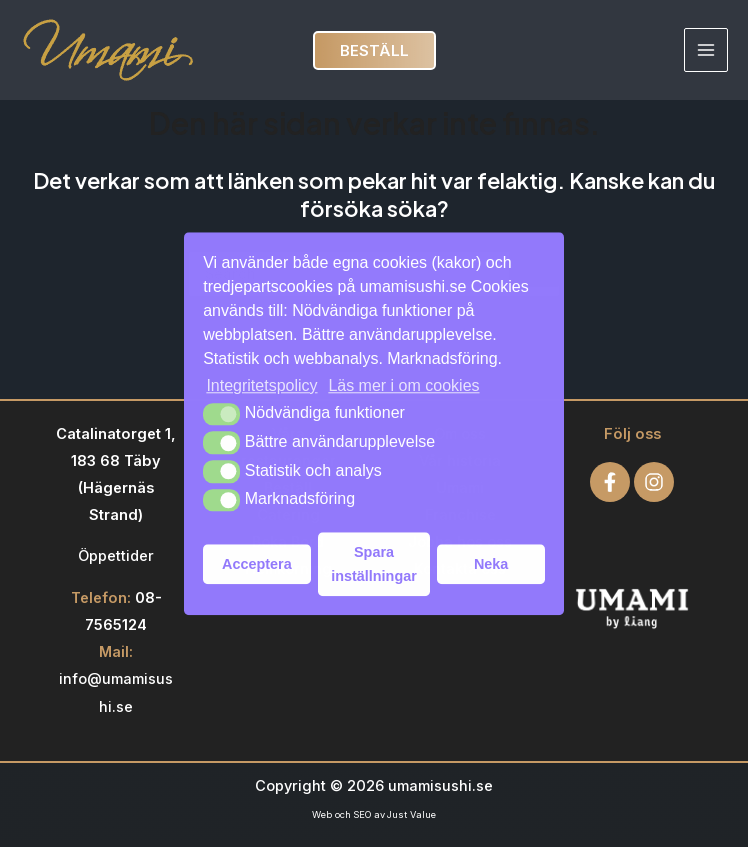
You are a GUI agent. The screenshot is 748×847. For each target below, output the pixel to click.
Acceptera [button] (257, 564)
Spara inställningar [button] (374, 564)
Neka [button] (491, 564)
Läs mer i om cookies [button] (403, 385)
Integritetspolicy (261, 385)
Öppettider (116, 556)
